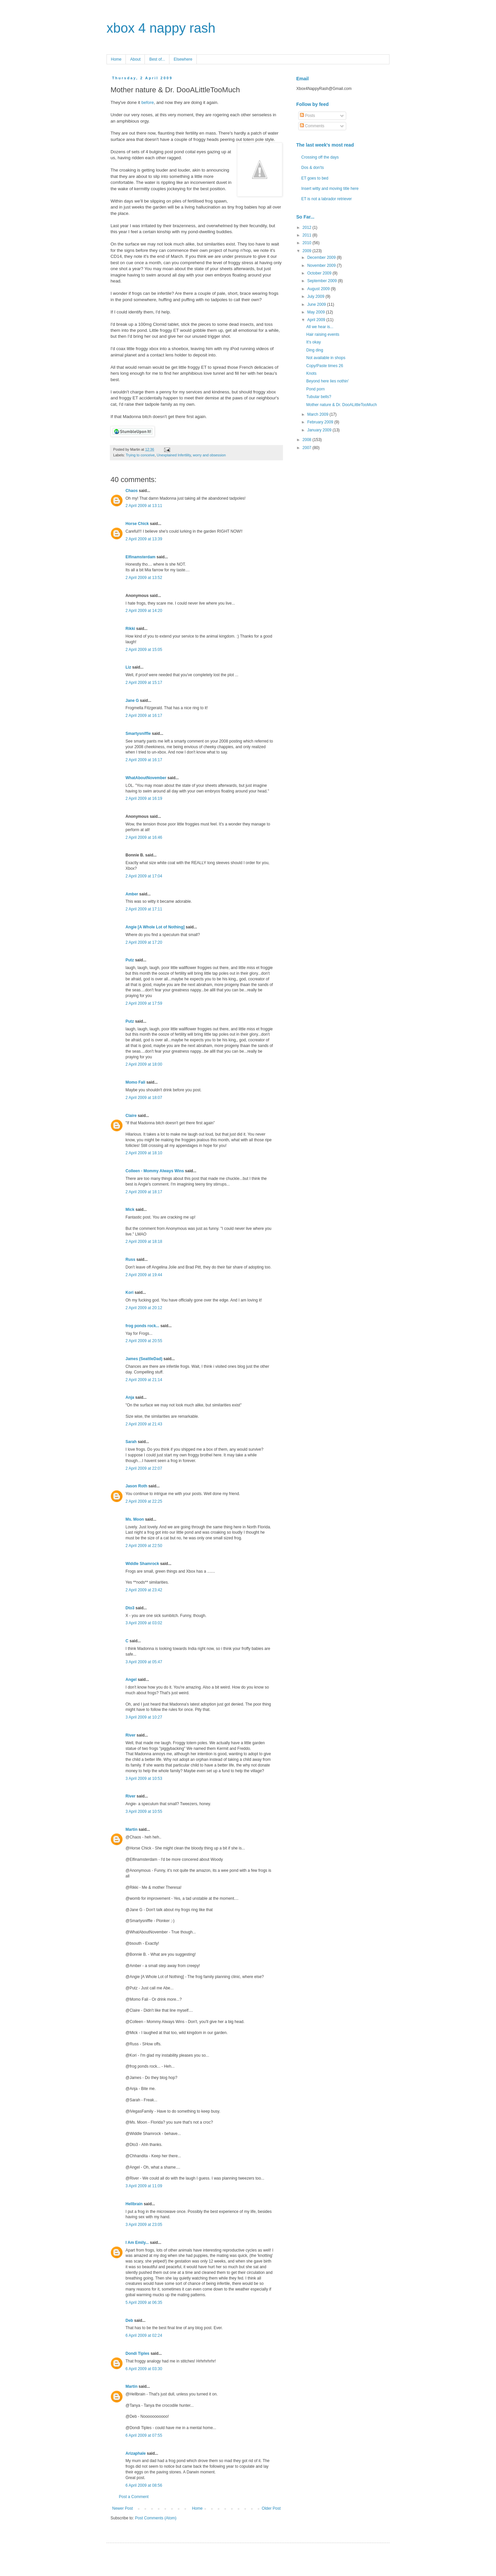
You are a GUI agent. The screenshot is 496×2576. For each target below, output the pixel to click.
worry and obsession (209, 455)
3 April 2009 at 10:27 (143, 1717)
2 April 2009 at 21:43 (143, 1424)
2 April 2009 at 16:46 (143, 837)
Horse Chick (137, 523)
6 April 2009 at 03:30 (143, 2368)
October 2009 (320, 273)
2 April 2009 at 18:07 (143, 1097)
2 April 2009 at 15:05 (143, 649)
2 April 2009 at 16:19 (143, 798)
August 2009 (319, 288)
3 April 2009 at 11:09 (143, 2186)
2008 (308, 439)
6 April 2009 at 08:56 (143, 2485)
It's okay (313, 342)
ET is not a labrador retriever (326, 199)
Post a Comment (133, 2496)
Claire (130, 1115)
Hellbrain (133, 2204)
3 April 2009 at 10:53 (143, 1778)
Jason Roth (136, 1486)
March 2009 (318, 414)
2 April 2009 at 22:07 (143, 1468)
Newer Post (122, 2508)
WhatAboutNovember (145, 777)
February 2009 (320, 422)
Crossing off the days (320, 157)
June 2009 (317, 304)
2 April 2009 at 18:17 (143, 1192)
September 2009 (322, 280)
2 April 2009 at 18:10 (143, 1153)
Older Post (271, 2508)
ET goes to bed (314, 178)
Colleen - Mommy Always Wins (154, 1171)
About (135, 59)
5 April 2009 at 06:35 (143, 2302)
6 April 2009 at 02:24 (143, 2335)
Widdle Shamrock (142, 1563)
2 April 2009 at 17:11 (143, 909)
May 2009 (316, 312)
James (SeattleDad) (143, 1358)
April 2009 (316, 319)
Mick (129, 1209)
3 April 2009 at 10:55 (143, 1811)
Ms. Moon (134, 1519)
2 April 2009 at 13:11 (143, 505)
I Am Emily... (137, 2242)
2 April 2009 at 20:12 (143, 1307)
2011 (308, 235)
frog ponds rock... (142, 1325)
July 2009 (316, 296)
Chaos (131, 490)
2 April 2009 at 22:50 (143, 1545)
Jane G (132, 700)
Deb (129, 2320)
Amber (131, 894)
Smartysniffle (138, 733)
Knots (311, 373)
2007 (308, 447)
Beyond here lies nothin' (327, 381)
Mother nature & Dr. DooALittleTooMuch (341, 404)
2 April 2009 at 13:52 (143, 577)
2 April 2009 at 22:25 (143, 1501)
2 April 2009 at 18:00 (143, 1064)
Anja (129, 1397)
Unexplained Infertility (174, 455)
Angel (130, 1679)
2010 (308, 243)
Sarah (130, 1441)
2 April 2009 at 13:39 (143, 539)
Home (116, 59)
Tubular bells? (318, 396)
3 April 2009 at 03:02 (143, 1623)
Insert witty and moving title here (330, 188)
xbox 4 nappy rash (161, 28)
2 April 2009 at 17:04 (143, 876)
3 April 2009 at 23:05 (143, 2224)
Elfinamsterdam (140, 557)
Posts (307, 115)
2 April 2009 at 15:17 (143, 682)
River (130, 1735)
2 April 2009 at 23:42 (143, 1590)
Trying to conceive (140, 455)
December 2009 (322, 257)
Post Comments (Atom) (155, 2518)
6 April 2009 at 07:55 (143, 2435)
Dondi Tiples (137, 2353)
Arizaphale (135, 2453)
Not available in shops (325, 357)
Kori (129, 1292)
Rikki (130, 628)
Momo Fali (135, 1082)
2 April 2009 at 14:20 (143, 610)
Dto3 (129, 1608)
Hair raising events (322, 334)
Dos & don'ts (312, 167)
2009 (308, 251)
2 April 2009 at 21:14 (143, 1379)
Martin (131, 1829)
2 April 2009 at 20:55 (143, 1340)
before (147, 102)
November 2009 (322, 265)
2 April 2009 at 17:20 (143, 942)
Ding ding (314, 350)
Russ (130, 1259)
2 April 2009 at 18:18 (143, 1241)
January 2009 (320, 430)
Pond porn (315, 389)
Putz (129, 960)
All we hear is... (319, 326)
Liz (128, 667)
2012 (308, 227)
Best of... (157, 59)
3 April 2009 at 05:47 (143, 1662)
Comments (312, 126)
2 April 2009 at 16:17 (143, 715)
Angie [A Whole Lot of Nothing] (155, 927)
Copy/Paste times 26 (324, 365)
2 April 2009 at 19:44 (143, 1275)
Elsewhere (183, 59)
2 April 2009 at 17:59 (143, 1003)
